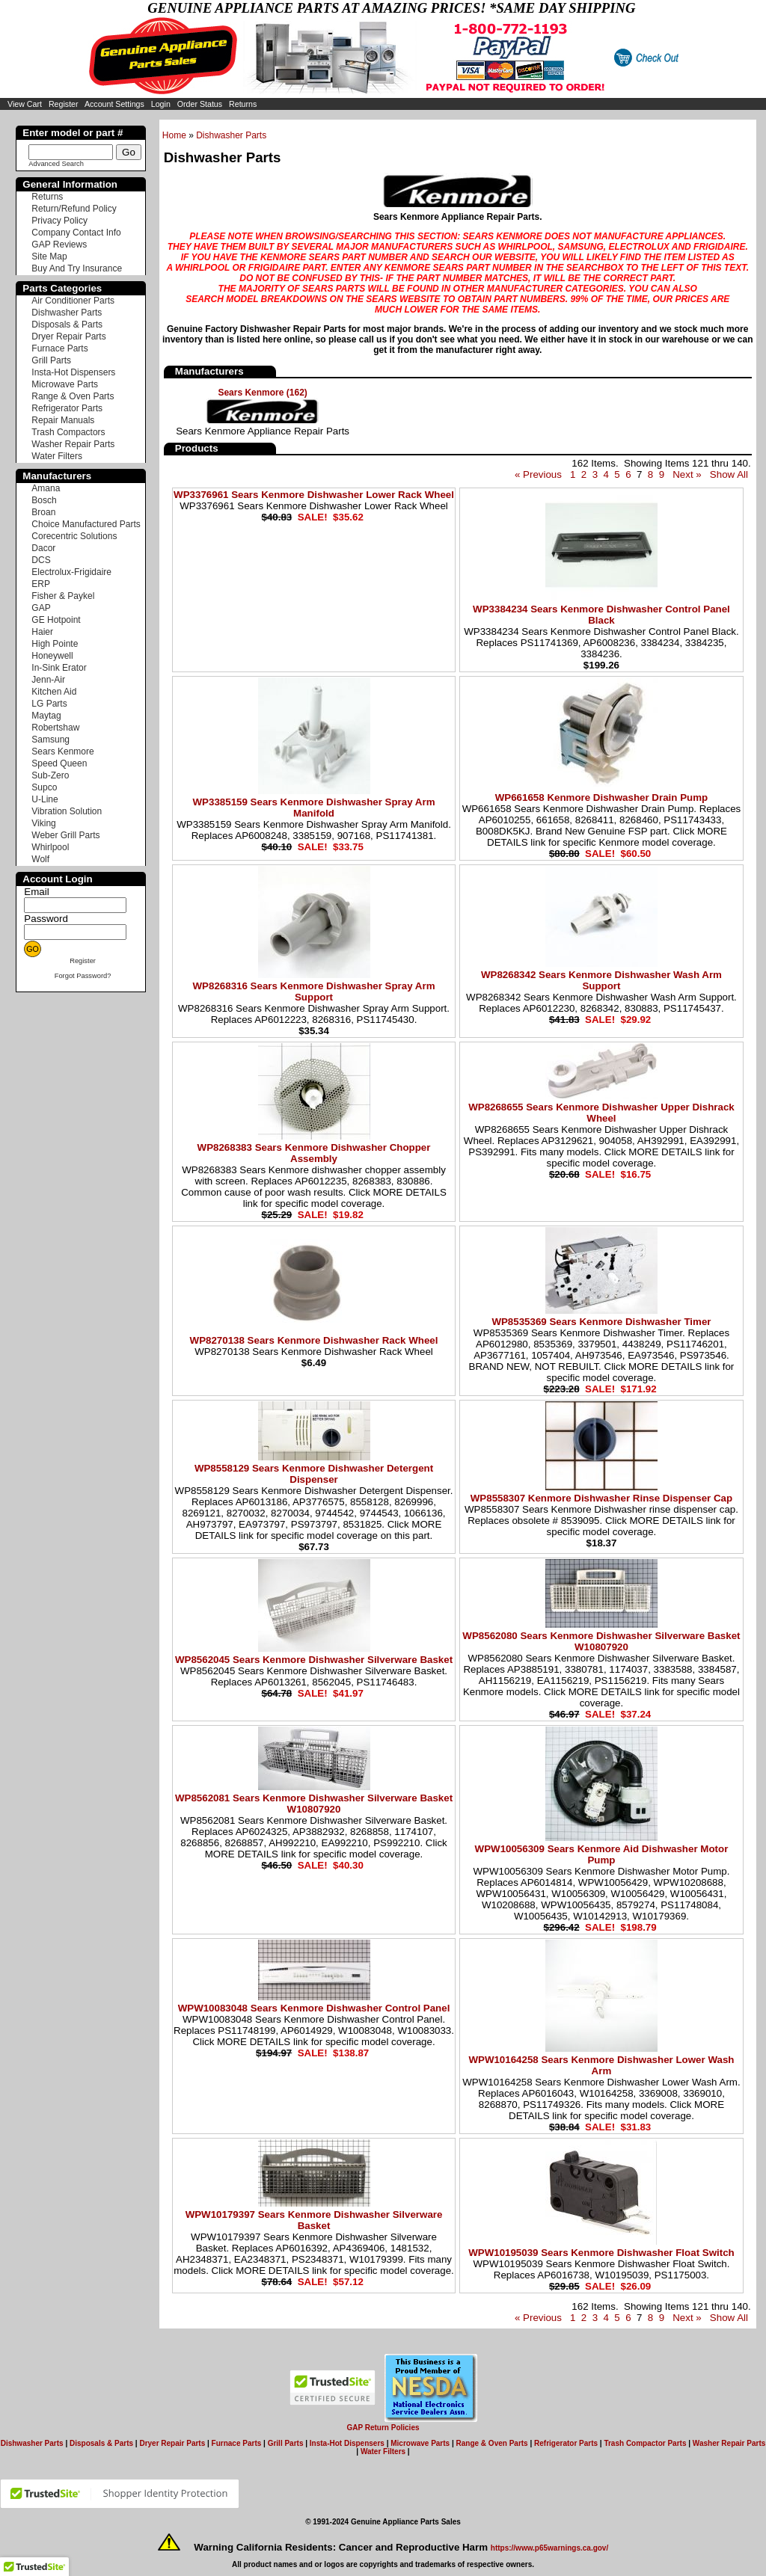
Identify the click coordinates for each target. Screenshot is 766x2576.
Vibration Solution (66, 811)
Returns (243, 103)
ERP (40, 584)
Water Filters (56, 456)
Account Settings (114, 103)
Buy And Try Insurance (76, 268)
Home (174, 135)
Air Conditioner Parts (72, 300)
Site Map (49, 256)
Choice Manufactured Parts (85, 524)
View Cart (24, 103)
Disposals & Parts (66, 324)
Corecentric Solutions (74, 536)
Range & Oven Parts (72, 396)
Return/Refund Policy (73, 208)
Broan (43, 512)
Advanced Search (56, 163)
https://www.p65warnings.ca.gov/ (549, 2548)
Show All (729, 474)
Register (64, 103)
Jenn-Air (48, 679)
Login (161, 103)
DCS (40, 560)
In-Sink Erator (58, 668)
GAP (40, 608)
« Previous (538, 474)
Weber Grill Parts (65, 835)
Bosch (43, 500)
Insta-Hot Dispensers (73, 372)
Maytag (46, 715)
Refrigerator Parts (66, 408)
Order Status (199, 103)
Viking (43, 823)
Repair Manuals (62, 420)
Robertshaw (55, 727)
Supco (44, 787)
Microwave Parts (64, 384)
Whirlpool (50, 847)
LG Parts (49, 703)
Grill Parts (51, 360)
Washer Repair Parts (72, 444)
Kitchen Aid (53, 691)
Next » (687, 474)
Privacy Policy (59, 220)
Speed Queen (59, 763)
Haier (42, 632)
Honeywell (52, 656)
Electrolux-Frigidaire (71, 572)
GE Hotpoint (55, 620)
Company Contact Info (75, 232)
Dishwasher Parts (231, 135)
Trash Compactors (68, 432)
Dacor (43, 548)
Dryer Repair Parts (68, 336)
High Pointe (54, 644)
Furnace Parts (59, 348)
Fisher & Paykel (62, 596)
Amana (45, 488)
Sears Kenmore (62, 751)
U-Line (44, 799)
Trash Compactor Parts (645, 2443)
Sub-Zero (50, 775)
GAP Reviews (59, 244)
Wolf (40, 859)
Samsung (50, 739)
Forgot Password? (83, 976)
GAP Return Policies (382, 2427)
